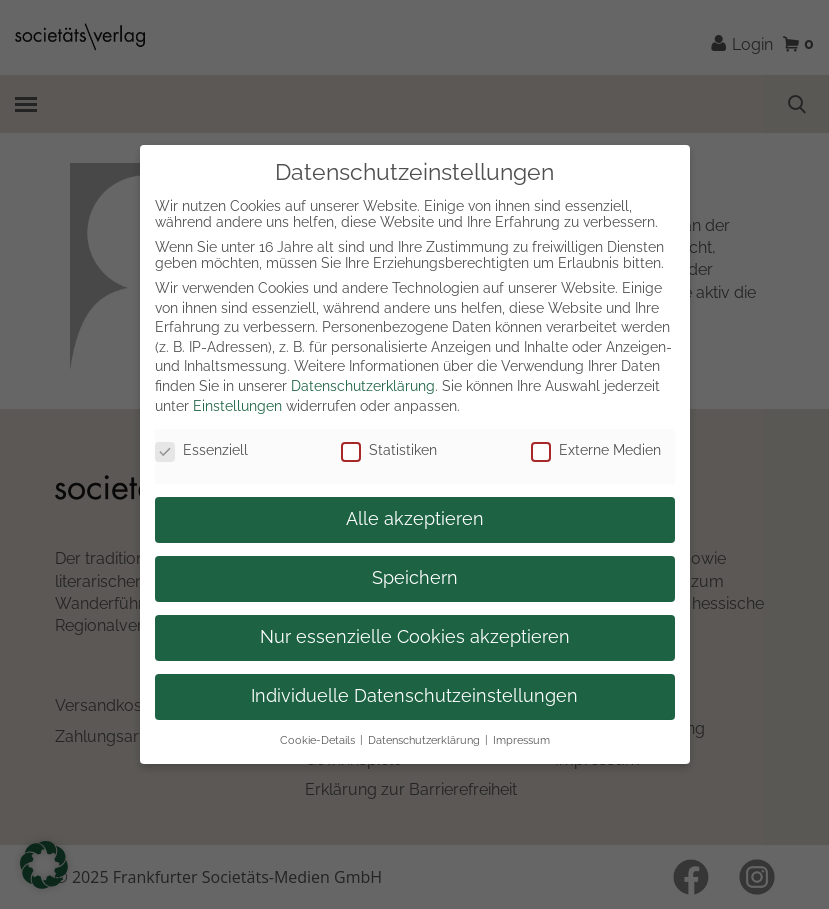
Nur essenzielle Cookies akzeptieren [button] (415, 637)
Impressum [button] (521, 740)
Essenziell (201, 450)
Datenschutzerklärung (363, 386)
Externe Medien (596, 450)
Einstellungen (237, 406)
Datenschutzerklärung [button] (424, 740)
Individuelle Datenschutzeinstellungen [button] (414, 696)
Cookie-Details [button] (317, 740)
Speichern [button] (415, 578)
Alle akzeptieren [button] (415, 519)
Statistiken (389, 450)
